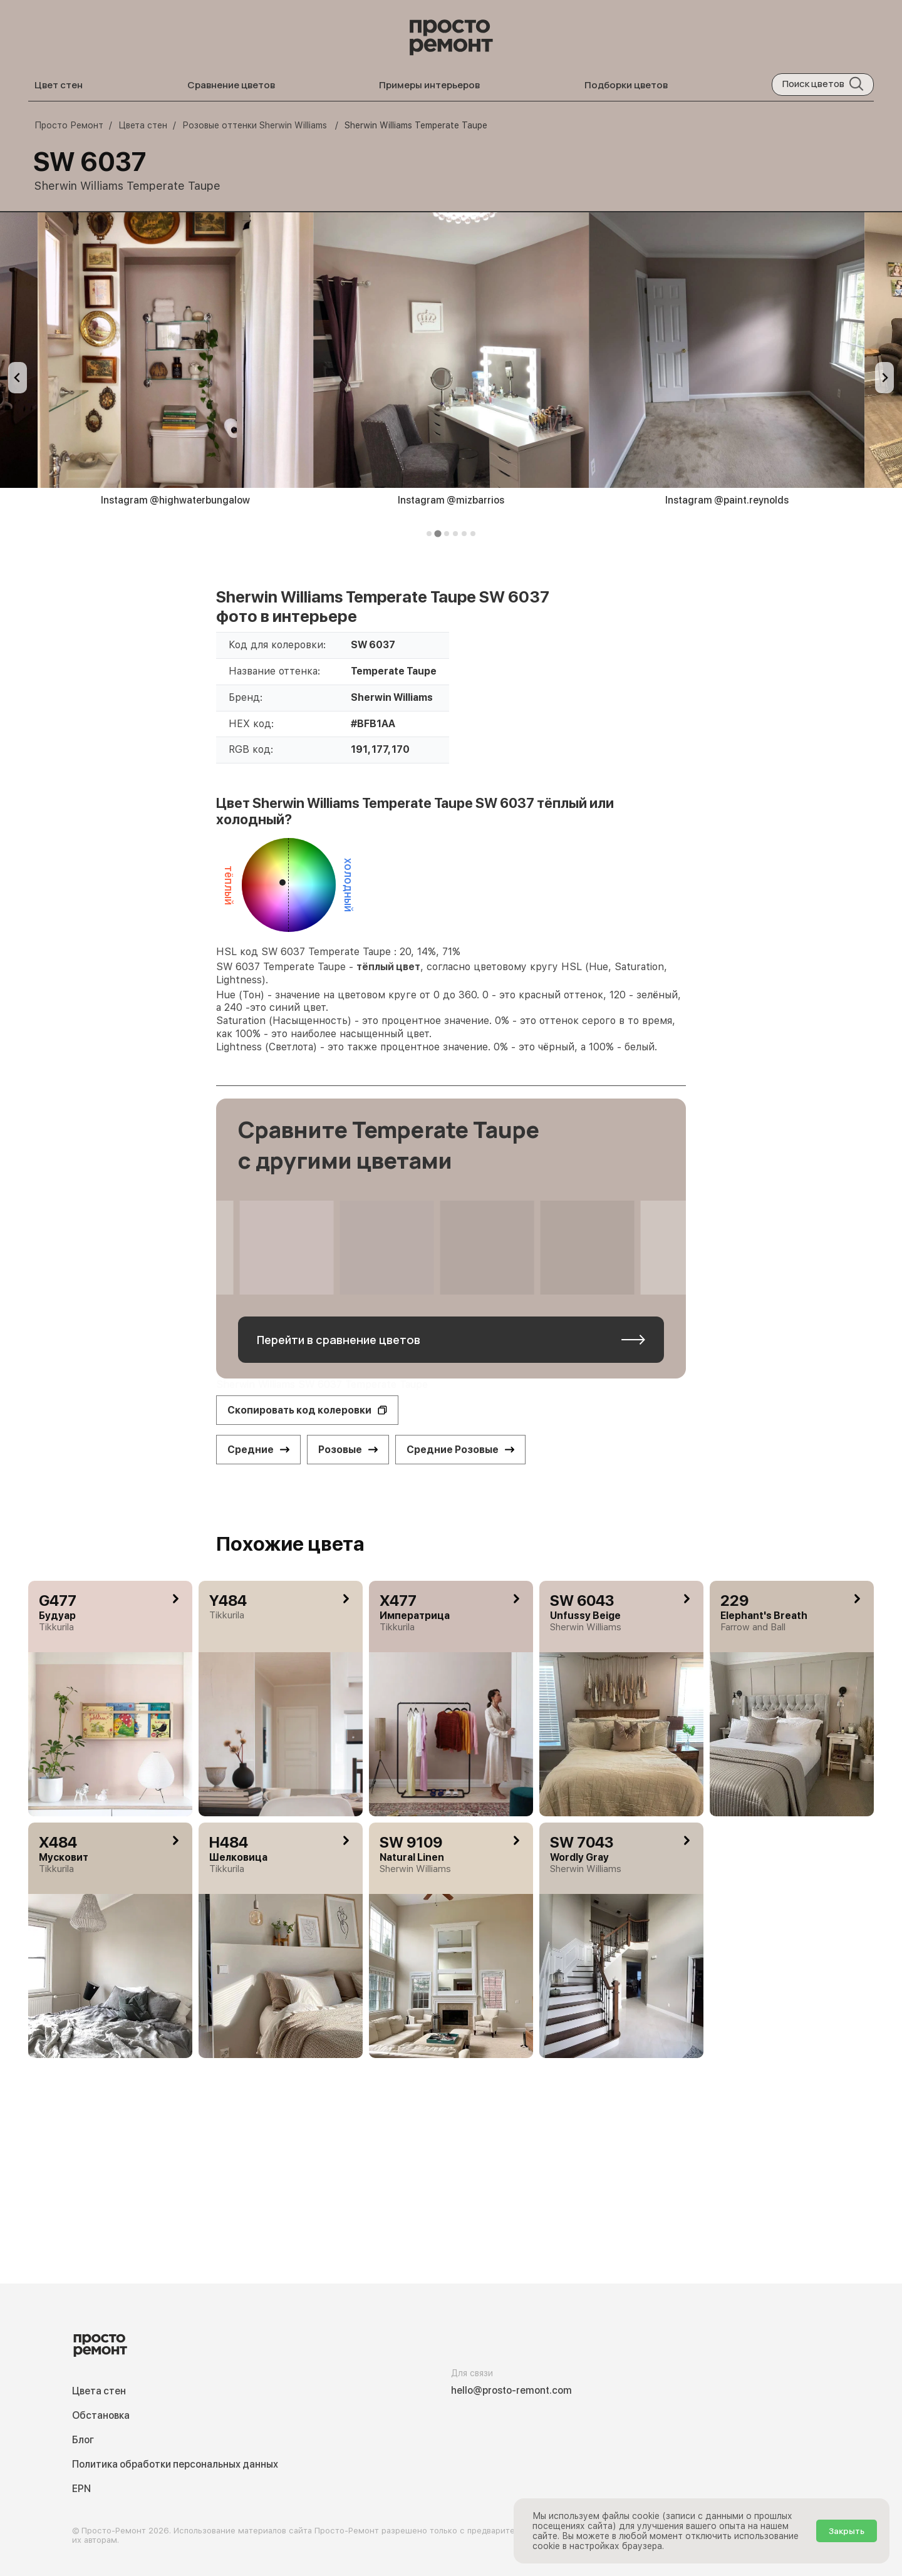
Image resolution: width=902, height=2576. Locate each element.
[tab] (429, 533)
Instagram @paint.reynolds (727, 500)
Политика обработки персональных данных (175, 2464)
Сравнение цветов (231, 84)
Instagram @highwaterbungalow (175, 500)
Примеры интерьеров (429, 84)
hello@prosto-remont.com (511, 2390)
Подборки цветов (626, 84)
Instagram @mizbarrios (451, 500)
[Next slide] (884, 377)
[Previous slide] (17, 377)
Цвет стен (58, 84)
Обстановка (101, 2415)
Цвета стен (99, 2391)
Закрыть (846, 2531)
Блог (83, 2440)
